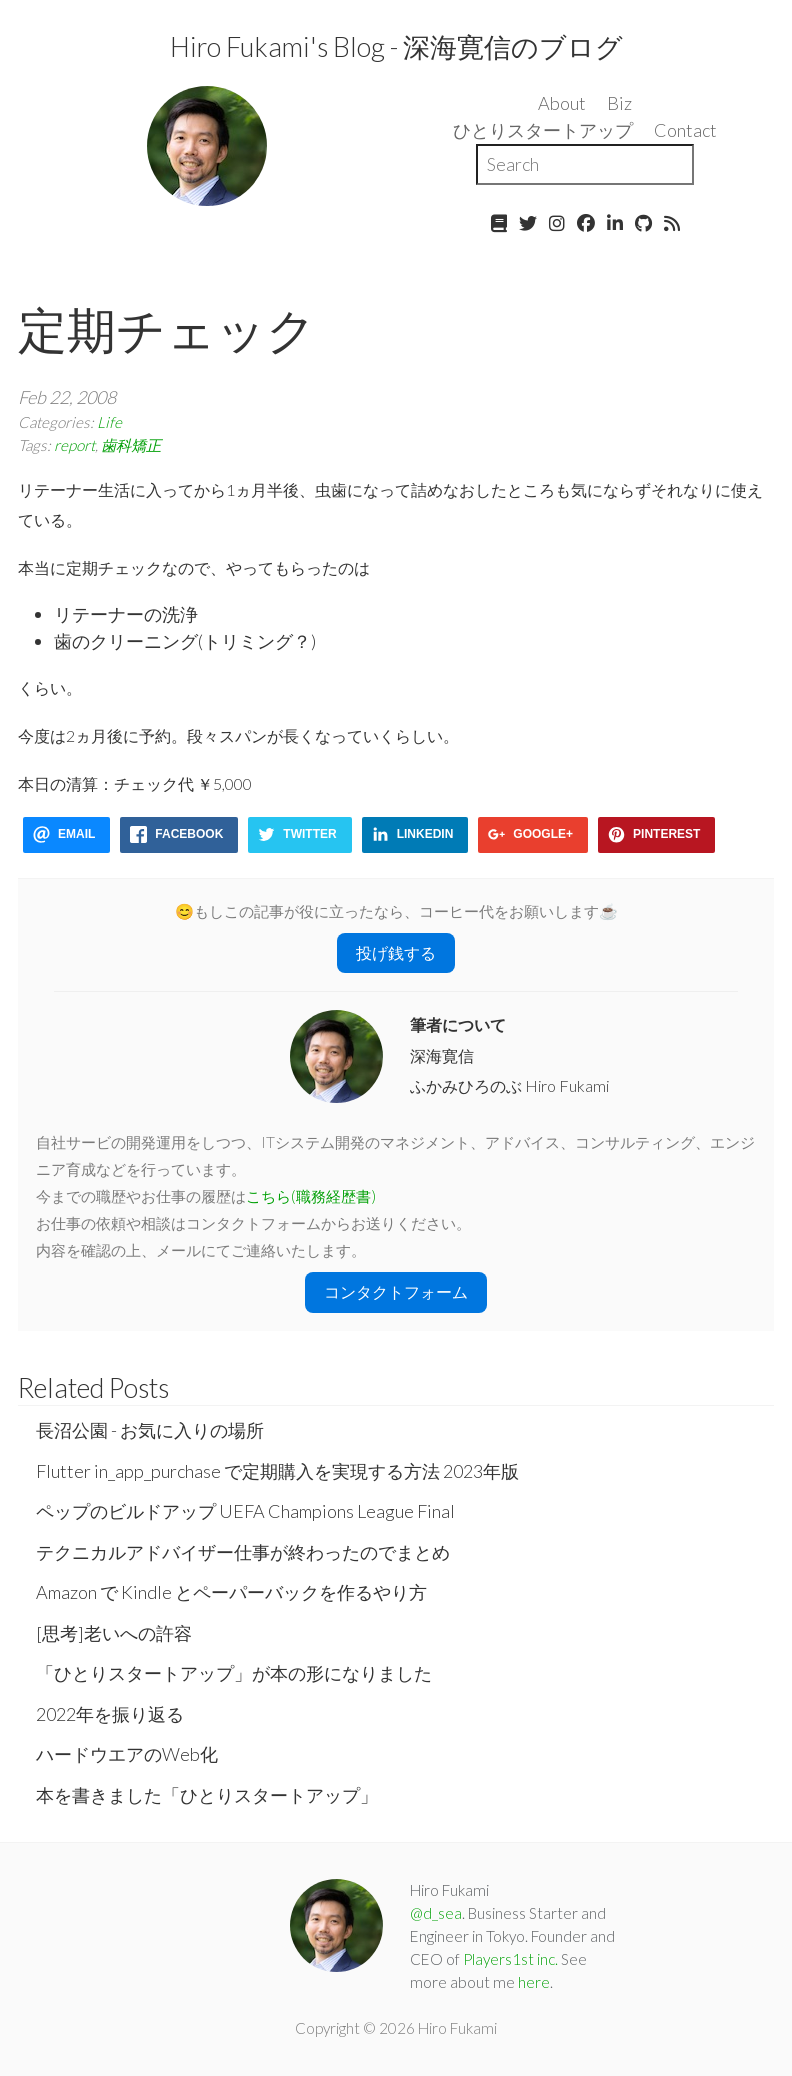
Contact (685, 130)
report (74, 445)
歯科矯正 (131, 445)
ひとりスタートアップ (543, 130)
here (534, 1982)
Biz (619, 103)
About (562, 103)
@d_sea (436, 1913)
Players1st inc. (510, 1959)
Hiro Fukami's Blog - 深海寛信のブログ (396, 46)
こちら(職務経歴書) (311, 1196)
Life (109, 422)
